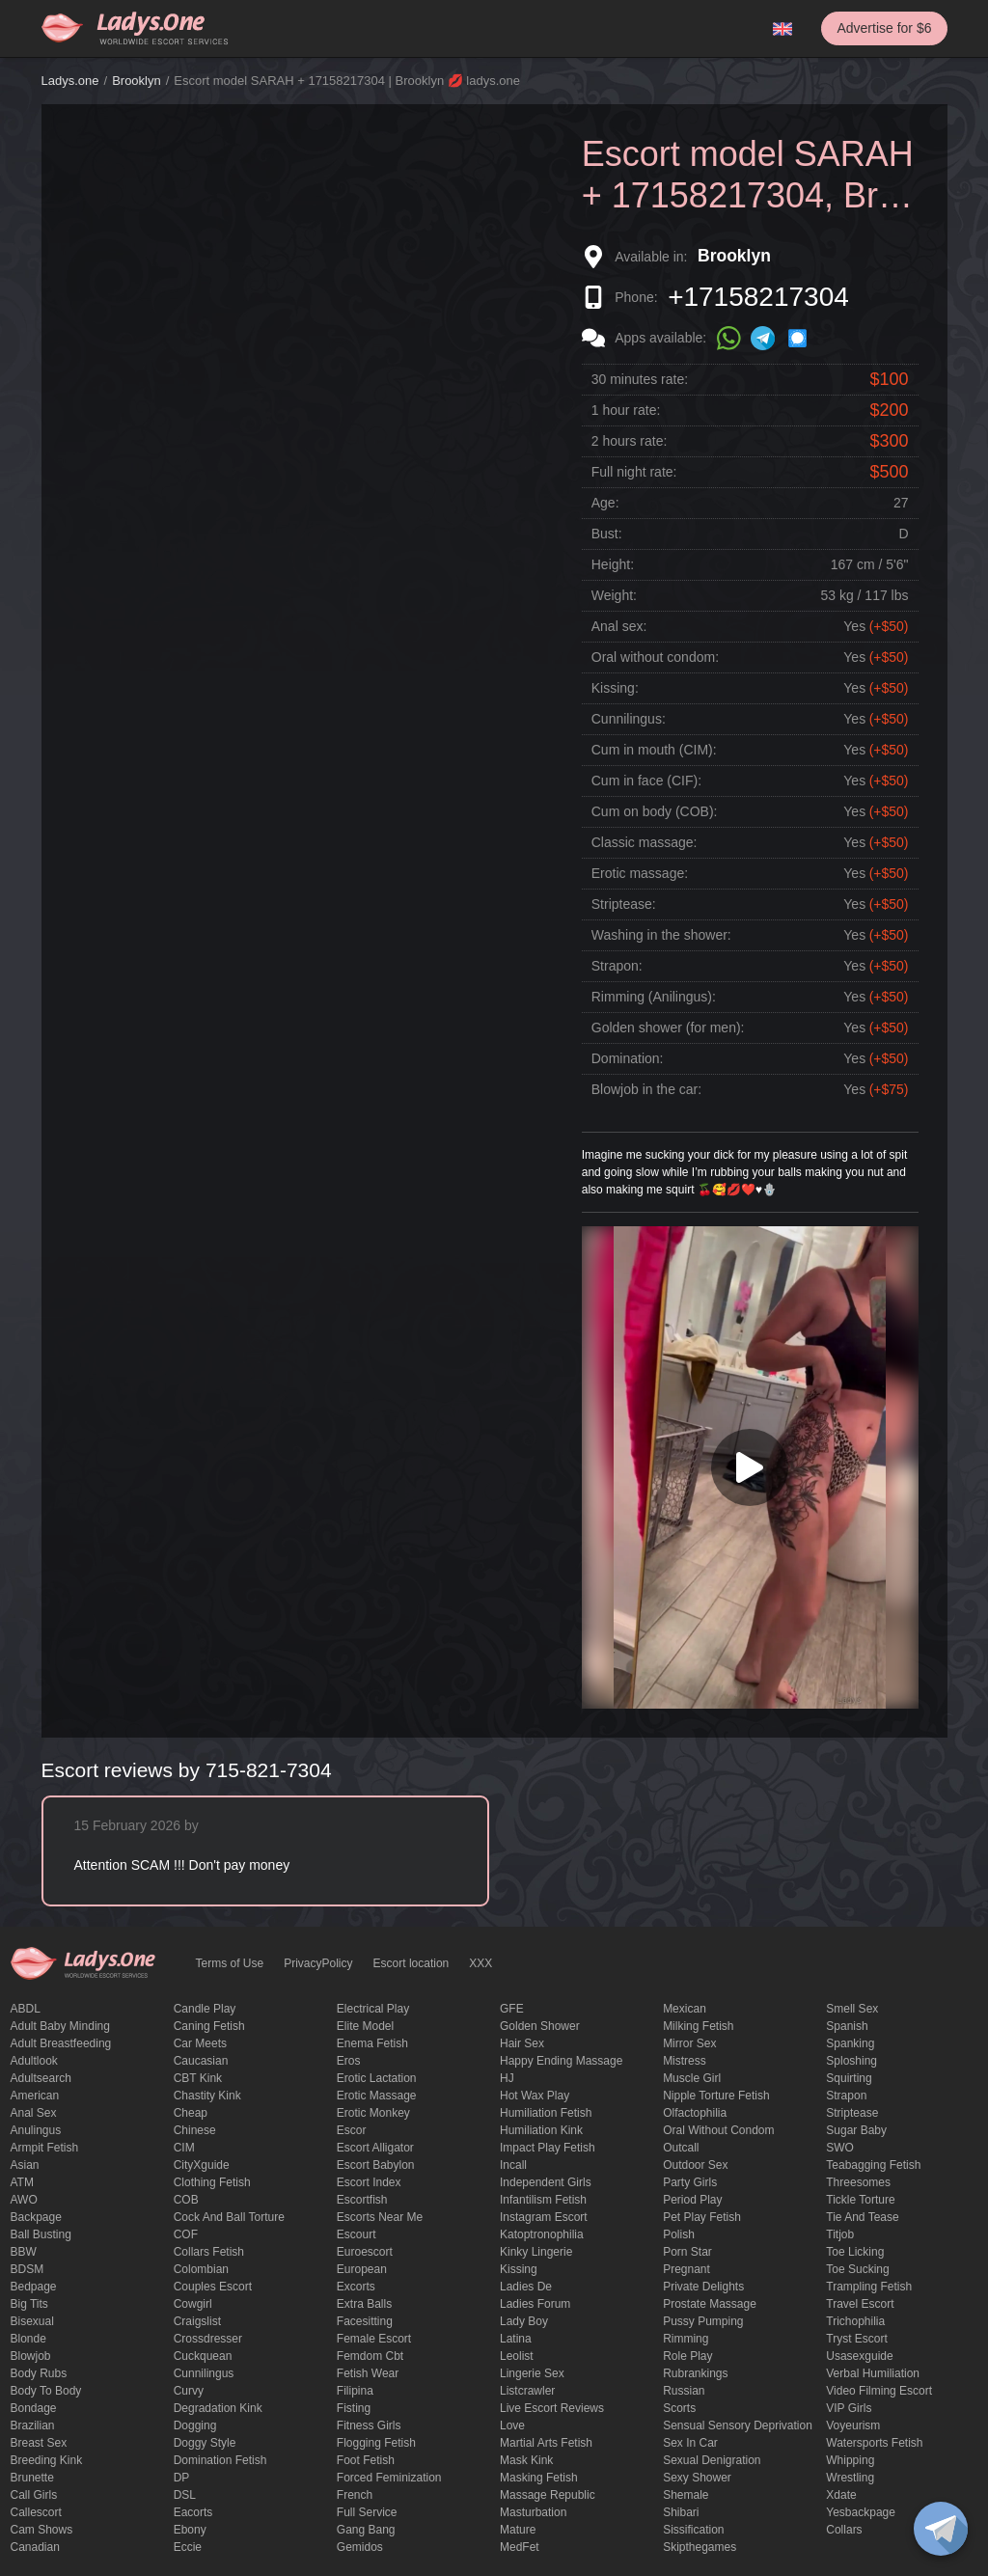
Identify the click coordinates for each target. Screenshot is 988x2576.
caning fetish (209, 2026)
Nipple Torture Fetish (716, 2095)
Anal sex (34, 2113)
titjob (840, 2234)
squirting (848, 2078)
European (362, 2269)
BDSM (27, 2269)
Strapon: (617, 965)
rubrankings (695, 2373)
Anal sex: (619, 626)
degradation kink (218, 2408)
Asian (25, 2165)
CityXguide (202, 2165)
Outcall (681, 2147)
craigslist (197, 2321)
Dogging (195, 2425)
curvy (189, 2391)
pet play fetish (702, 2217)
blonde (28, 2338)
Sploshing (851, 2061)
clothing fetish (212, 2182)
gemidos (360, 2547)
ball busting (41, 2234)
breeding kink (47, 2460)
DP (182, 2477)
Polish (679, 2234)
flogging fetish (376, 2443)
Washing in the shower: (661, 935)
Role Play (687, 2356)
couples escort (213, 2286)
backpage (36, 2217)
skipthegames (699, 2547)
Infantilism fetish (543, 2199)
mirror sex (689, 2043)
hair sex (522, 2043)
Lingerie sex (532, 2373)
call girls (34, 2495)
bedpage (34, 2286)
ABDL (26, 2008)
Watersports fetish (874, 2443)
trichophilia (855, 2321)
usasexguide (859, 2356)
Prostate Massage (709, 2304)
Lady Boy (524, 2321)
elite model (365, 2026)
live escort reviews (552, 2408)
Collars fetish (209, 2252)
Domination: (627, 1058)
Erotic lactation (377, 2078)
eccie (188, 2547)
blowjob (31, 2356)
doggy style (205, 2443)
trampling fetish (869, 2286)
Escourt (356, 2234)
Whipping (850, 2460)
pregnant (686, 2269)
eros (349, 2061)
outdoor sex (695, 2165)
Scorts (679, 2408)
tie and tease (862, 2217)
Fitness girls (369, 2425)
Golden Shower (540, 2026)
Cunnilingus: (628, 718)
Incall (513, 2165)
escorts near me (380, 2217)
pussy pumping (703, 2321)
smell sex (852, 2008)
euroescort (365, 2252)
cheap (190, 2113)
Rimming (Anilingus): (653, 996)
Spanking (850, 2043)
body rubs (39, 2373)
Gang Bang (366, 2529)
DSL (185, 2495)
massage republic (547, 2495)
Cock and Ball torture (229, 2217)
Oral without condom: (655, 657)
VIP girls (848, 2408)
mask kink (526, 2460)
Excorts (356, 2286)
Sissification (693, 2529)
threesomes (858, 2182)
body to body (46, 2391)
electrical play (373, 2008)
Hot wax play (534, 2095)
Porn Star (687, 2252)
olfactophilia (695, 2113)
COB (186, 2199)
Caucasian (201, 2061)
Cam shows (42, 2529)
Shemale (685, 2495)
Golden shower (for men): (668, 1027)
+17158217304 (758, 297)
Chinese (195, 2130)
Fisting (353, 2408)
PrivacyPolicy (318, 1963)
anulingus (36, 2130)
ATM (22, 2182)
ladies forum (535, 2304)
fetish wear (367, 2373)
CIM (184, 2147)
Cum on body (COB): (654, 811)
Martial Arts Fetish (546, 2443)
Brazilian (33, 2425)
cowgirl (193, 2304)
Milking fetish (698, 2026)
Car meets (200, 2043)
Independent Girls (545, 2182)
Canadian (35, 2547)
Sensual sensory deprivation (737, 2425)
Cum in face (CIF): (646, 780)
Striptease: (623, 904)
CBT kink (198, 2078)
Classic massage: (644, 842)
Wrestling (850, 2477)
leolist (517, 2356)
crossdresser (208, 2338)
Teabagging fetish (873, 2165)
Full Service (367, 2512)
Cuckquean (203, 2356)
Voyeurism (853, 2425)
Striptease (852, 2113)
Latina (516, 2338)
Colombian (201, 2269)
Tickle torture (860, 2199)
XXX (480, 1963)
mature (517, 2529)
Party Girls (690, 2182)
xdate (841, 2495)
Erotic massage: (639, 873)
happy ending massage (561, 2061)
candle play (205, 2008)
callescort (36, 2512)
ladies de (526, 2286)
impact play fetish (547, 2147)
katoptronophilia (542, 2234)
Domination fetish (220, 2460)
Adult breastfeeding (61, 2043)
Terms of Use (230, 1963)
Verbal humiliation (872, 2373)
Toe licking (855, 2252)
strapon (846, 2095)
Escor (352, 2130)
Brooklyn (136, 80)
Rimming (685, 2338)
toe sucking (857, 2269)
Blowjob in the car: (646, 1089)
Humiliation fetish (545, 2113)
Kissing (518, 2269)
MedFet (519, 2547)
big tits (29, 2304)
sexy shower (697, 2477)
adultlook (34, 2061)
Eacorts (193, 2512)
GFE (512, 2008)
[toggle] (941, 2529)
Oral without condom (718, 2130)
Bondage (34, 2408)
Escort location (411, 1963)
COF (186, 2234)
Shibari (681, 2512)
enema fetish (372, 2043)
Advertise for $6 (884, 28)
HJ (507, 2078)
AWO (24, 2199)
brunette (32, 2477)
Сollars (844, 2529)
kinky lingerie (536, 2252)
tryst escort (857, 2338)
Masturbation (533, 2512)
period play (692, 2199)
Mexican (684, 2008)
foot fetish (366, 2460)
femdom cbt (370, 2356)
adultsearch (41, 2078)
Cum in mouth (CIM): (654, 749)
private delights (703, 2286)
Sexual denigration (711, 2460)
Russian (683, 2391)
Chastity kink (207, 2095)
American (35, 2095)
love (512, 2425)
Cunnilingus (204, 2373)
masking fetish (539, 2477)
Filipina (355, 2391)
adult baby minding (60, 2026)
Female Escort (374, 2338)
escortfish (362, 2199)
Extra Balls (364, 2304)
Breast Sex (39, 2443)
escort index (369, 2182)
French (354, 2495)
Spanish (846, 2026)
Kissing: (615, 688)
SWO (840, 2147)
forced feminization (389, 2477)
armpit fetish (45, 2147)
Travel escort (859, 2304)
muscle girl (692, 2078)
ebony (190, 2529)
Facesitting (365, 2321)
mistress (684, 2061)
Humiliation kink (541, 2130)
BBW (24, 2252)
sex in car (690, 2443)
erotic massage (377, 2095)
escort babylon (376, 2165)
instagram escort (544, 2217)
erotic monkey (373, 2113)
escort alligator (375, 2147)
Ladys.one (70, 80)
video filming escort (879, 2391)
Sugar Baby (856, 2130)
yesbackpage (860, 2512)
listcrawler (527, 2391)
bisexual (32, 2321)
